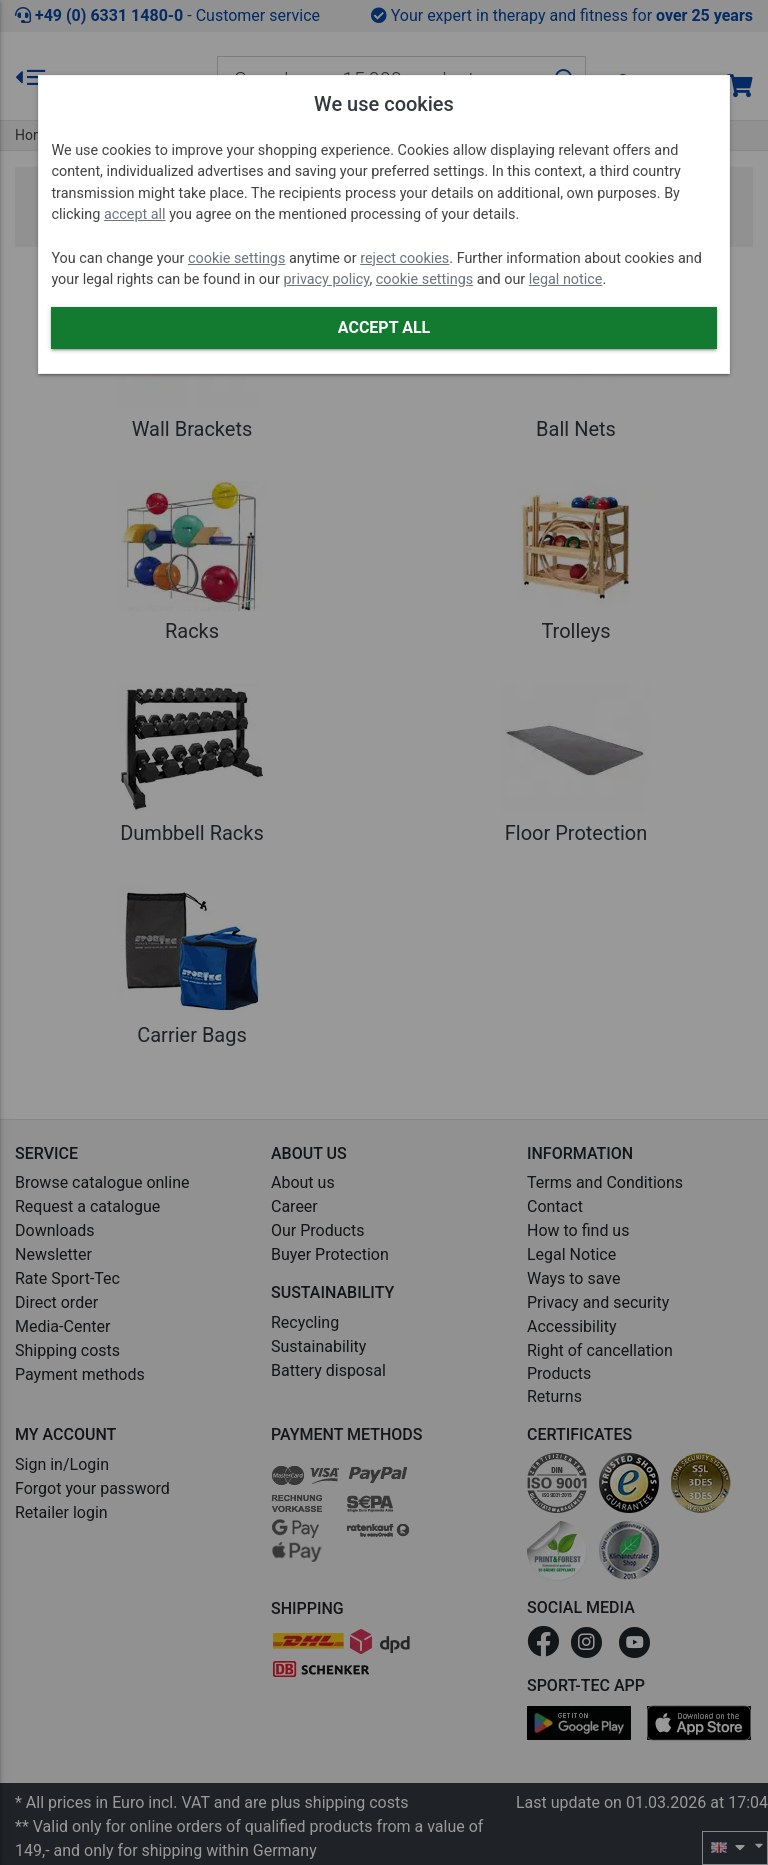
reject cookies (404, 258)
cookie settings (236, 258)
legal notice (566, 279)
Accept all (384, 327)
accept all (135, 214)
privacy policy (326, 279)
